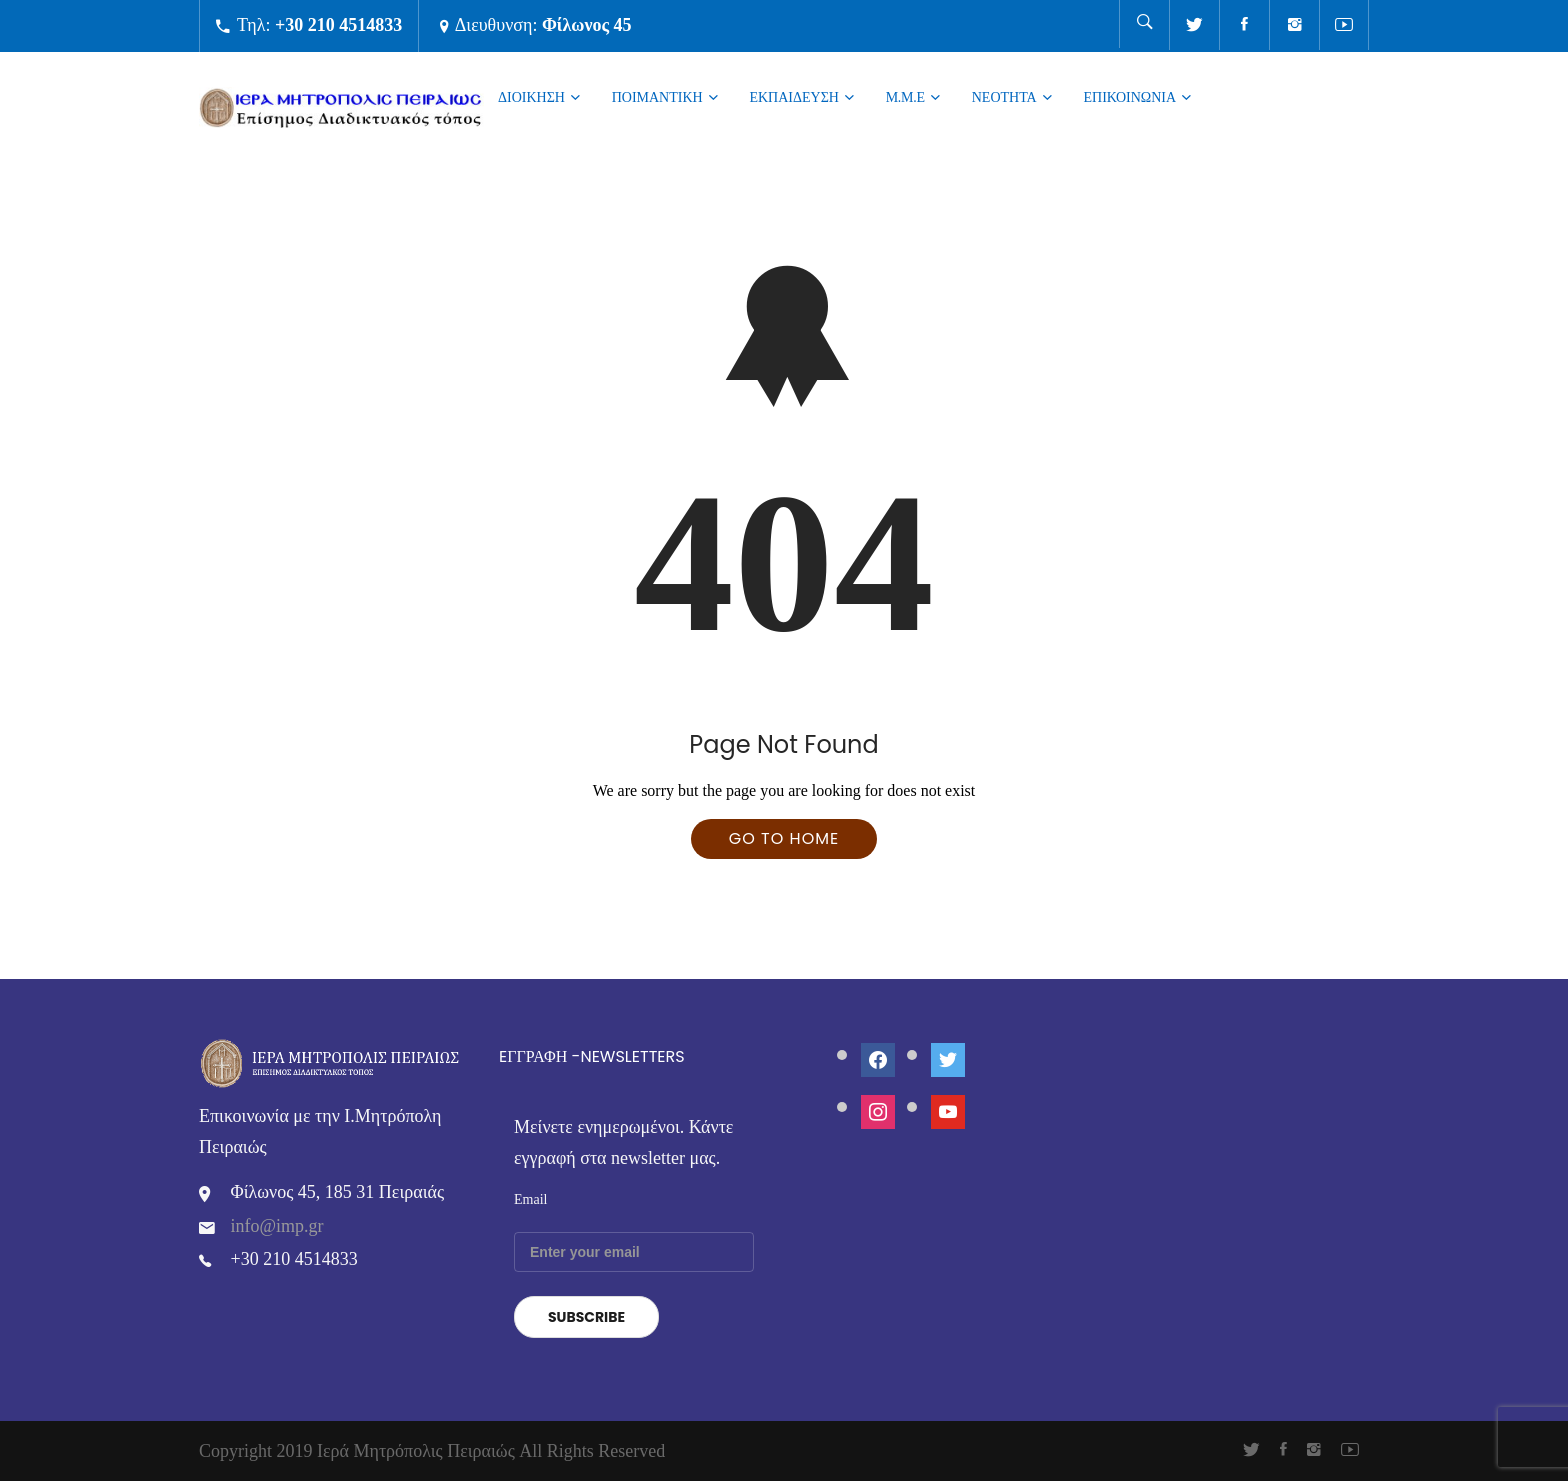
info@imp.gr (277, 1226)
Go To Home (784, 838)
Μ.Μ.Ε (905, 97)
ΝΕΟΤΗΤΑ (1004, 97)
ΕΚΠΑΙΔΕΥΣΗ (793, 97)
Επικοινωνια (1129, 97)
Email (530, 1199)
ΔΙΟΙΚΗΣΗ (531, 97)
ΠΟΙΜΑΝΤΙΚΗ (657, 97)
